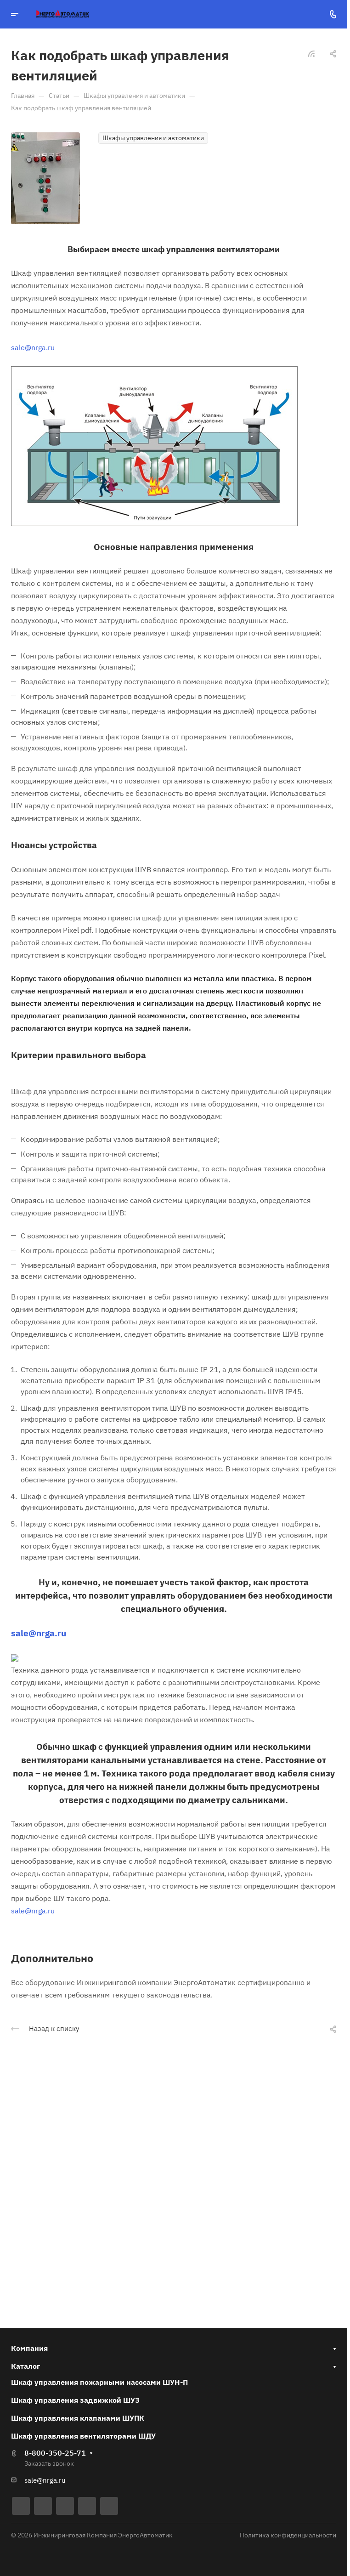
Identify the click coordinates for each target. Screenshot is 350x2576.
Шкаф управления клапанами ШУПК (77, 2418)
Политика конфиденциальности (288, 2535)
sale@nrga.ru (33, 347)
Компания (29, 2348)
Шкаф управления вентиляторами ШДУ (83, 2435)
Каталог (25, 2366)
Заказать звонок (49, 2463)
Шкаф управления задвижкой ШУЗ (75, 2400)
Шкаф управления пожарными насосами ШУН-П (99, 2382)
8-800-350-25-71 (55, 2452)
